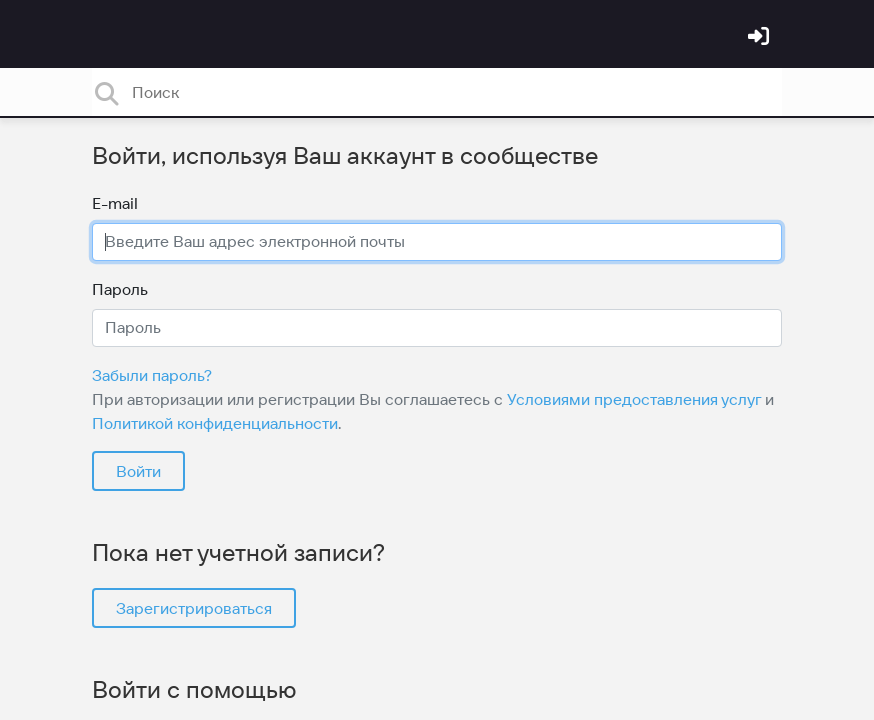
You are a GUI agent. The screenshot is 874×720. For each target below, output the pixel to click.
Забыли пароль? (152, 375)
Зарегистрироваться (194, 608)
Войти (138, 471)
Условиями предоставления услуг (634, 399)
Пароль (120, 289)
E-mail (115, 203)
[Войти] (761, 38)
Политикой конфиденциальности (215, 423)
